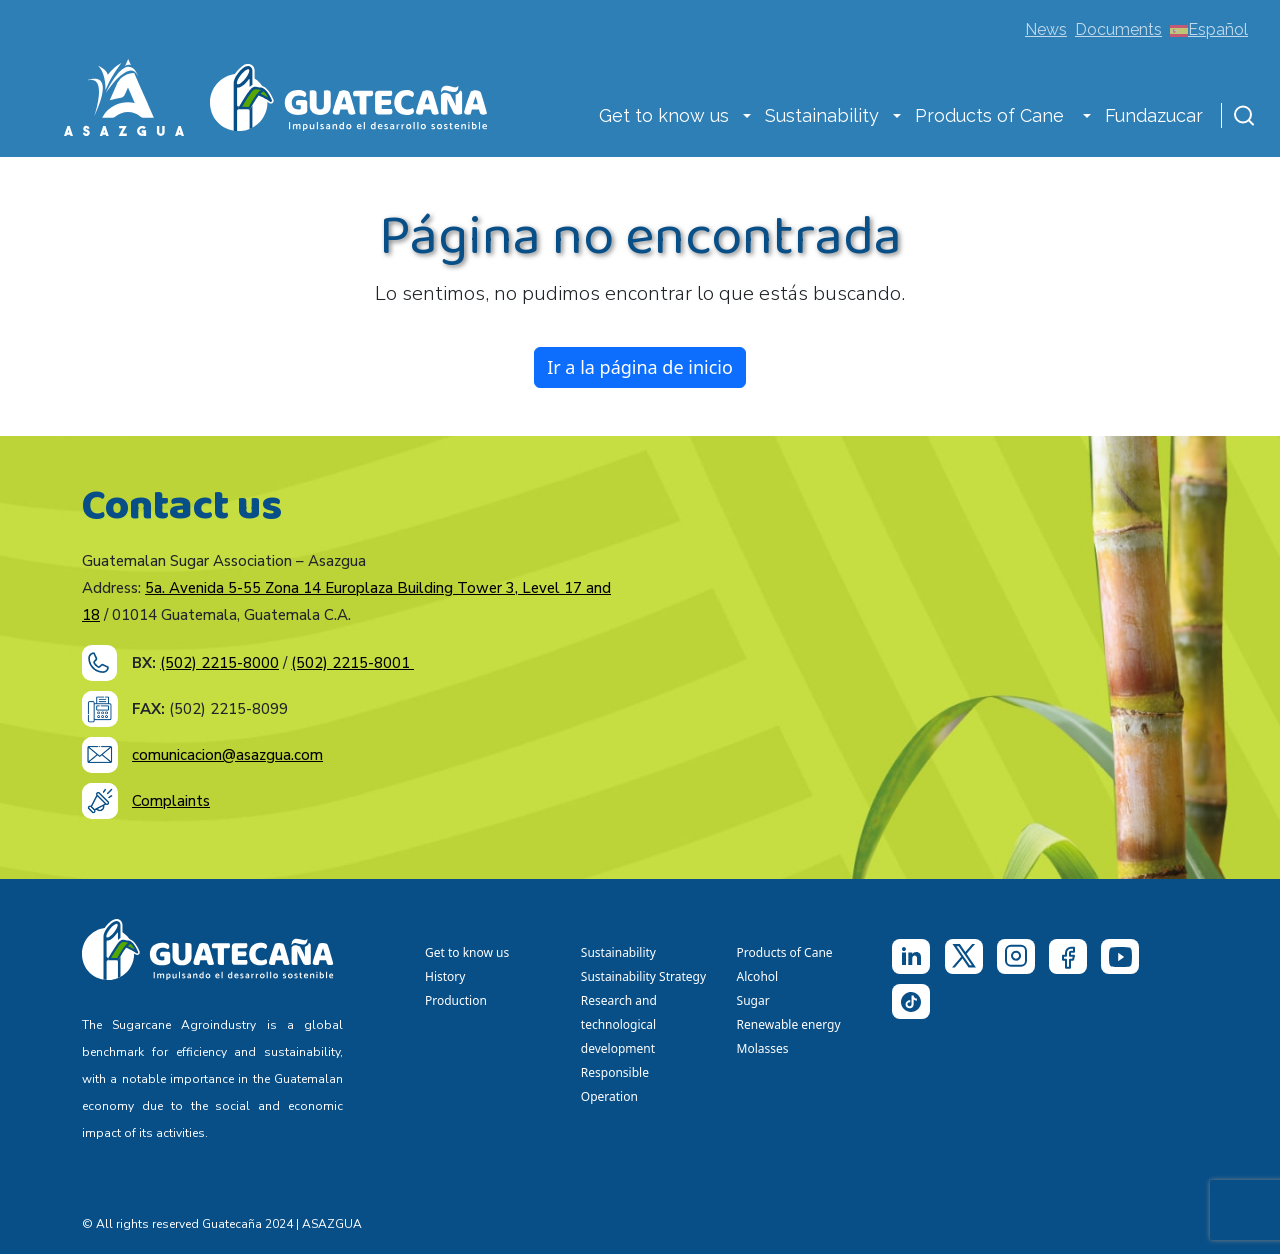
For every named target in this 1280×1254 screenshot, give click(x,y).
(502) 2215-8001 (352, 663)
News (1046, 29)
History (445, 976)
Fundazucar (1154, 115)
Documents (1118, 29)
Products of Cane (992, 115)
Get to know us (664, 115)
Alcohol (758, 976)
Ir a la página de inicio (640, 367)
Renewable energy (790, 1024)
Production (456, 1000)
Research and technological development (621, 1024)
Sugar (753, 1000)
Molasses (763, 1048)
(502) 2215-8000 (219, 663)
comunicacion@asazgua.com (227, 755)
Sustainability (822, 115)
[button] (747, 118)
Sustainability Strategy (643, 976)
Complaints (171, 801)
